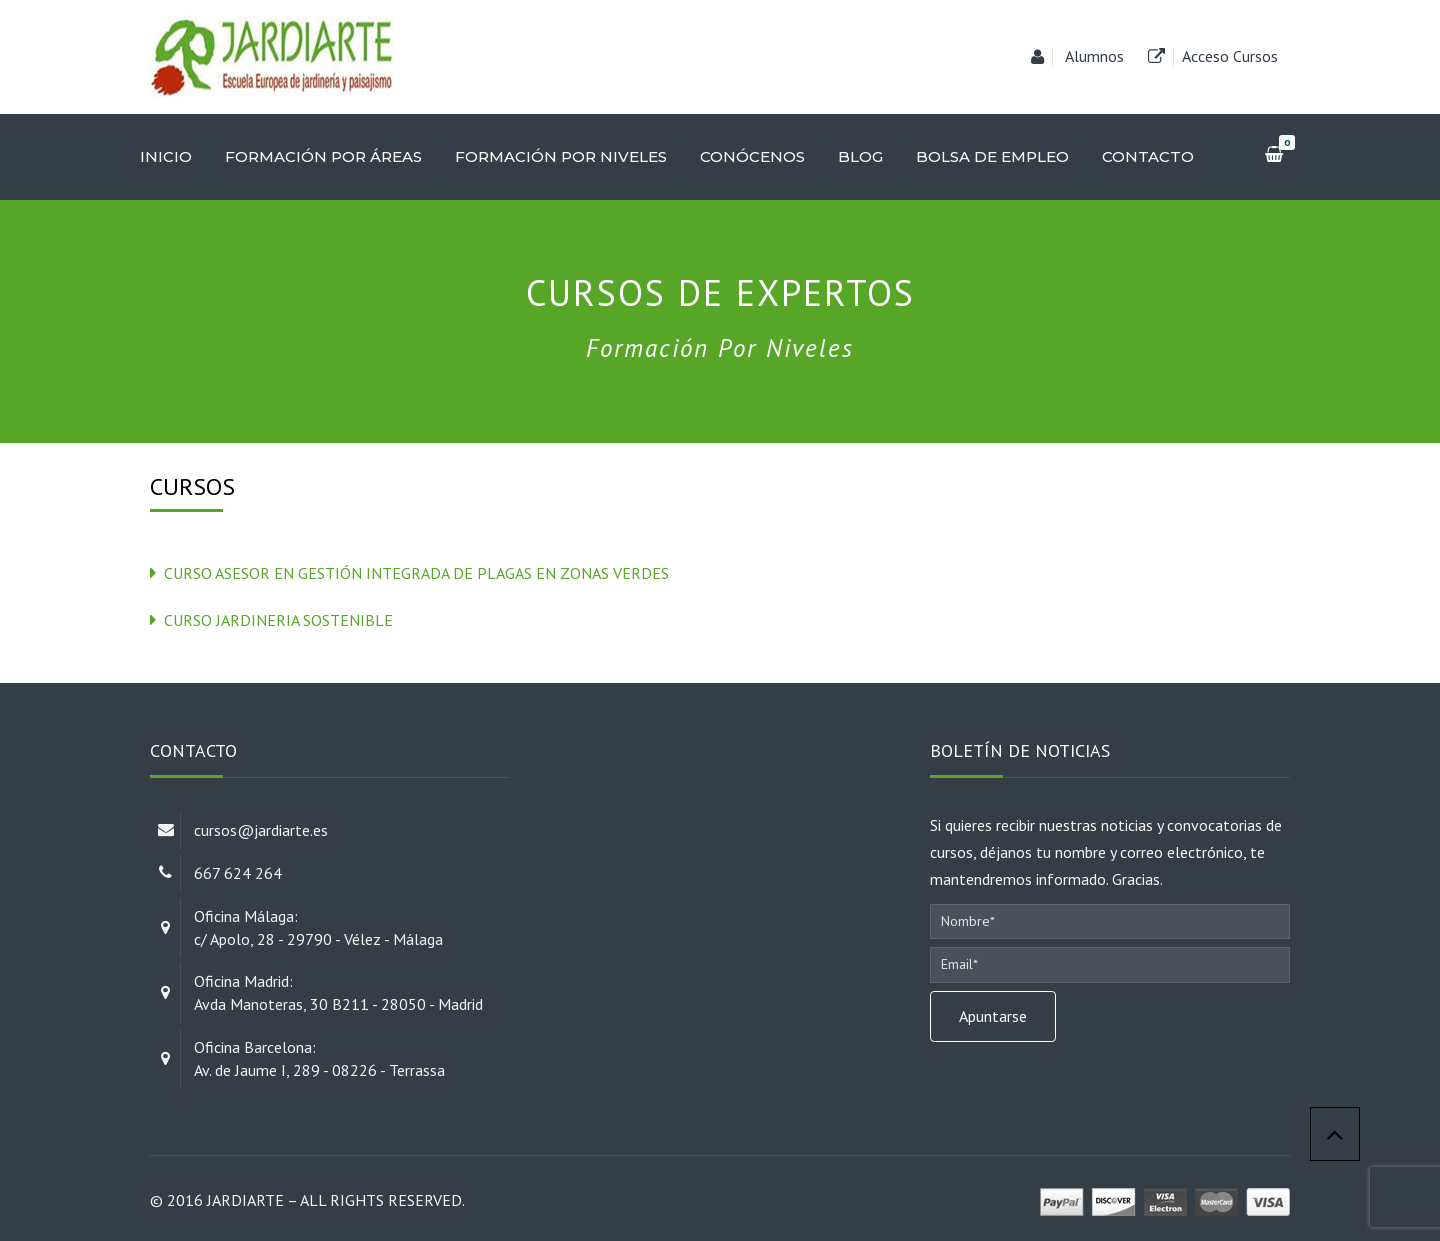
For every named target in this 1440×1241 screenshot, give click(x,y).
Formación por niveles (561, 156)
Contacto (1148, 156)
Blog (860, 156)
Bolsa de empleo (992, 156)
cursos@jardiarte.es (261, 830)
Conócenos (752, 156)
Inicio (166, 156)
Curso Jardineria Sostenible (278, 620)
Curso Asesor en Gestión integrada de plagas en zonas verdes (416, 573)
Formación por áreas (323, 156)
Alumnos (1094, 56)
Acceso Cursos (1230, 56)
